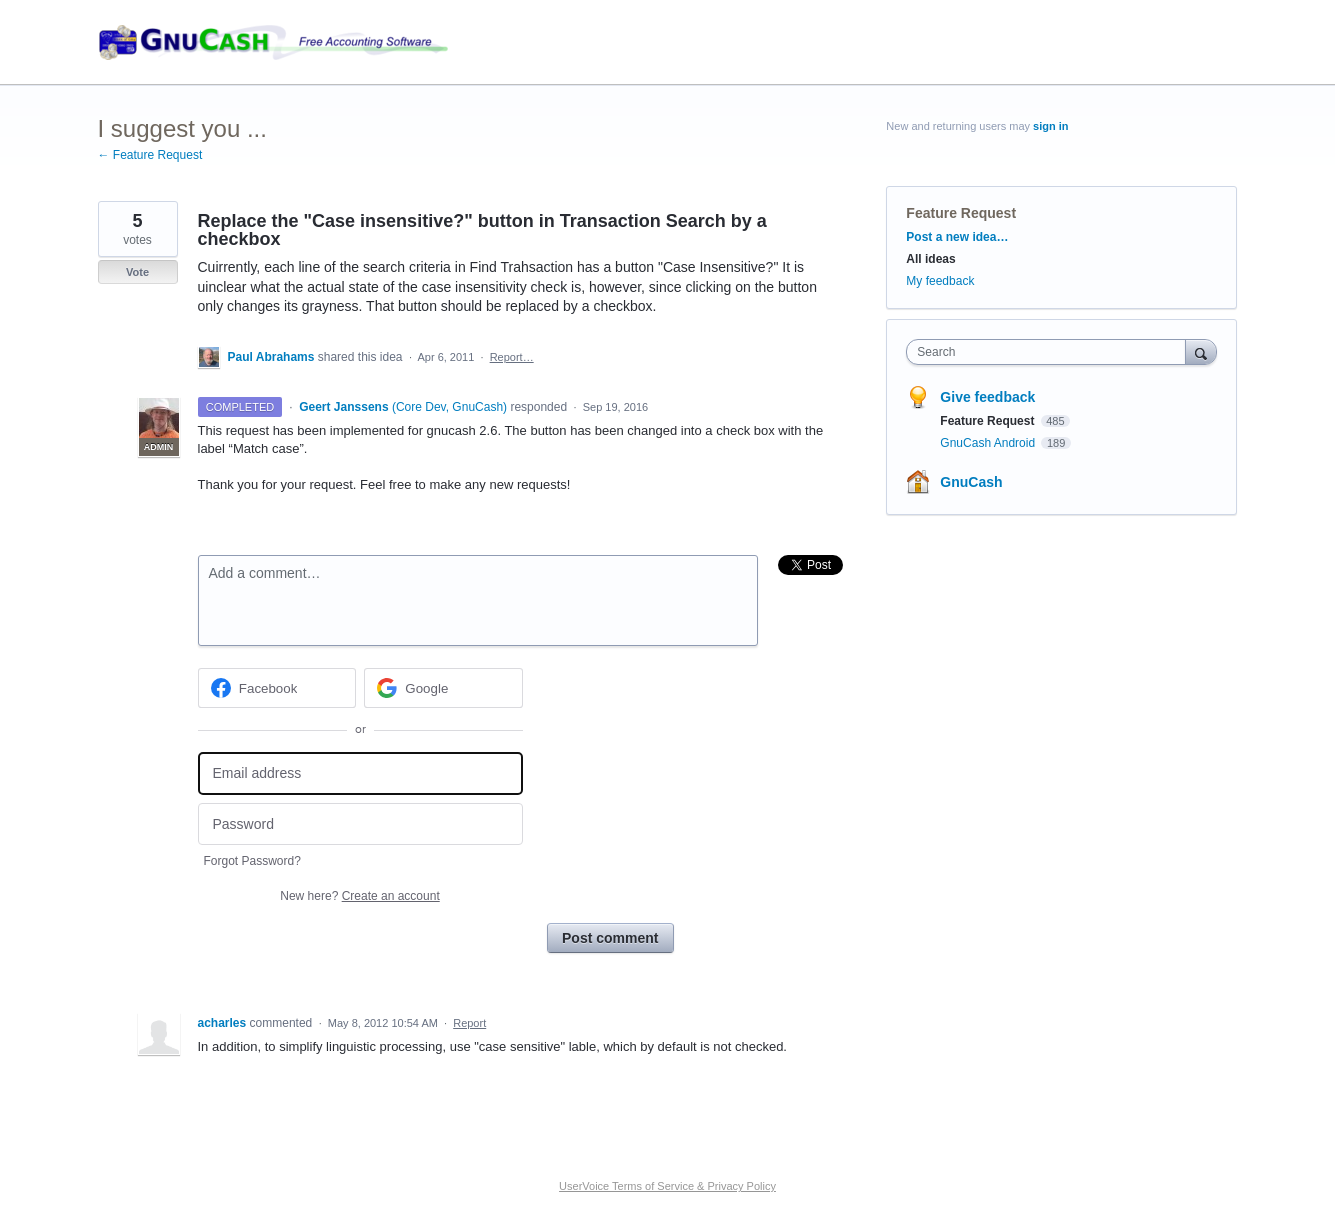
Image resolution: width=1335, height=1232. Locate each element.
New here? (359, 896)
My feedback (940, 281)
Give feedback (987, 397)
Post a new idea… (957, 237)
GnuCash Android (989, 443)
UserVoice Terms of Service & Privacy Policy (667, 1186)
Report (469, 1023)
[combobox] (1050, 352)
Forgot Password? (252, 861)
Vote (137, 272)
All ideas (930, 259)
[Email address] (360, 773)
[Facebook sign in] (277, 688)
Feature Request (961, 213)
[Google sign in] (443, 688)
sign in (1050, 126)
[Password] (360, 824)
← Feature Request (150, 155)
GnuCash (971, 482)
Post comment (610, 938)
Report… (512, 357)
